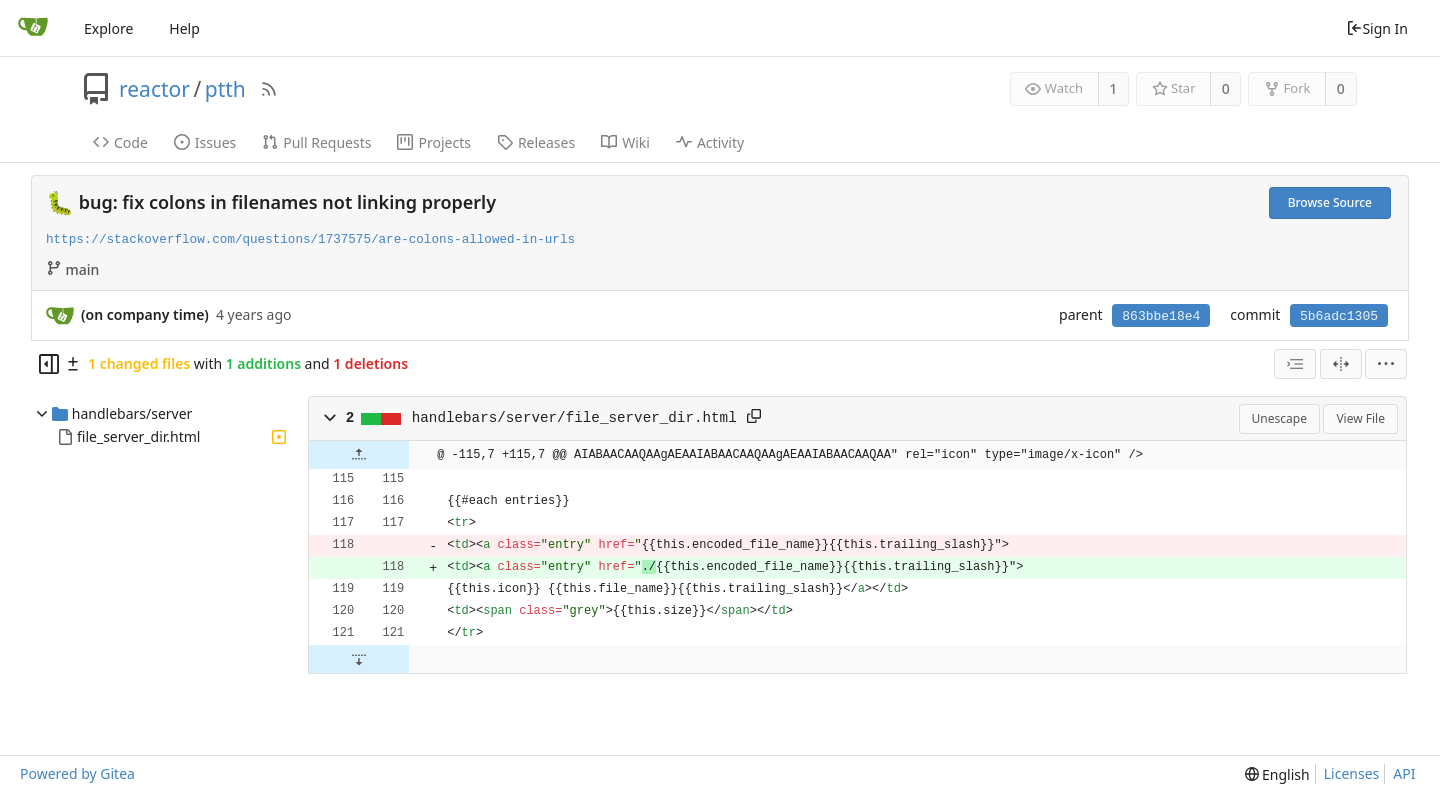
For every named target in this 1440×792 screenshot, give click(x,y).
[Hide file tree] (49, 364)
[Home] (33, 28)
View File (1360, 418)
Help (184, 28)
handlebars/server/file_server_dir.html (574, 418)
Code (120, 142)
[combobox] (1295, 364)
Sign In (1377, 28)
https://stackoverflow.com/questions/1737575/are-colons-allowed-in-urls (310, 240)
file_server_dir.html (138, 436)
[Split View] (1341, 364)
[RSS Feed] (269, 89)
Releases (536, 142)
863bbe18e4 (1161, 316)
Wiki (625, 142)
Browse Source (1330, 202)
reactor (154, 89)
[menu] (1386, 364)
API (1404, 773)
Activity (710, 142)
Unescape (1279, 418)
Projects (433, 142)
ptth (225, 89)
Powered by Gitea (77, 773)
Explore (108, 28)
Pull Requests (316, 142)
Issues (205, 142)
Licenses (1352, 773)
